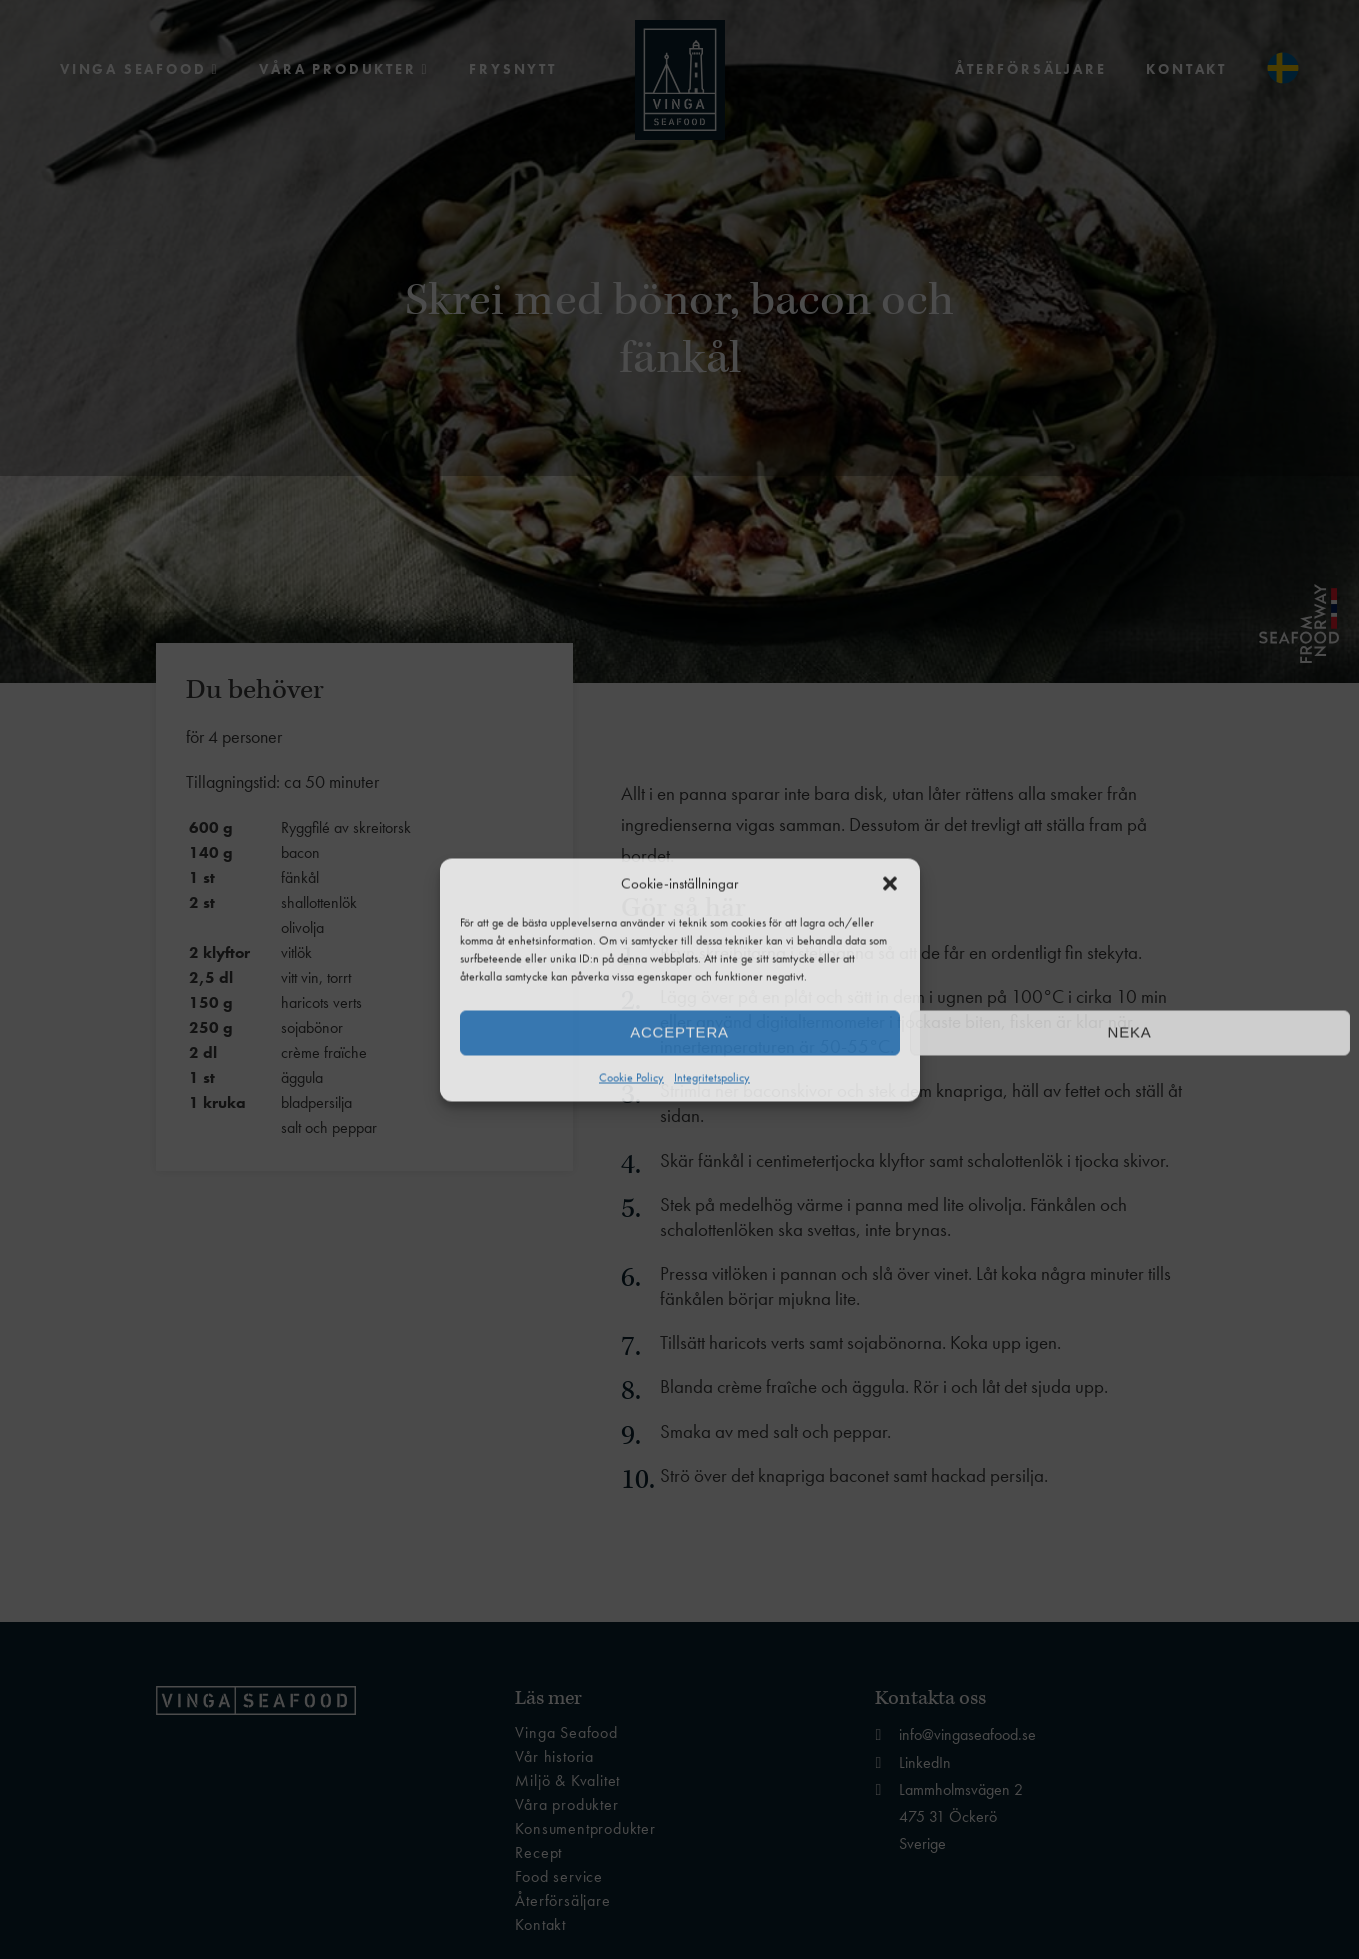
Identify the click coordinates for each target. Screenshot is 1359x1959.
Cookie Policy (631, 1077)
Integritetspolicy (712, 1077)
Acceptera (679, 1032)
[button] (890, 883)
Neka (1130, 1032)
